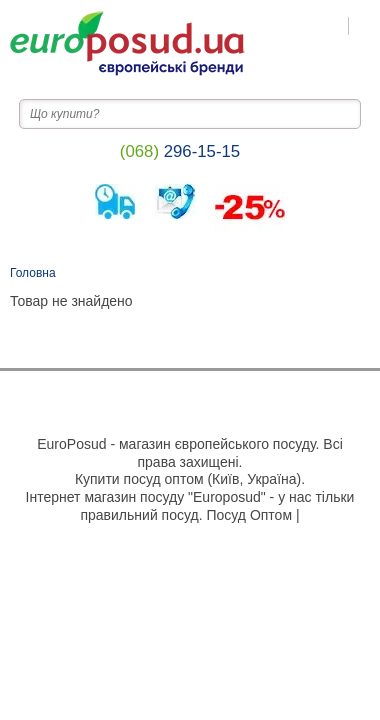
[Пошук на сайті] (364, 26)
